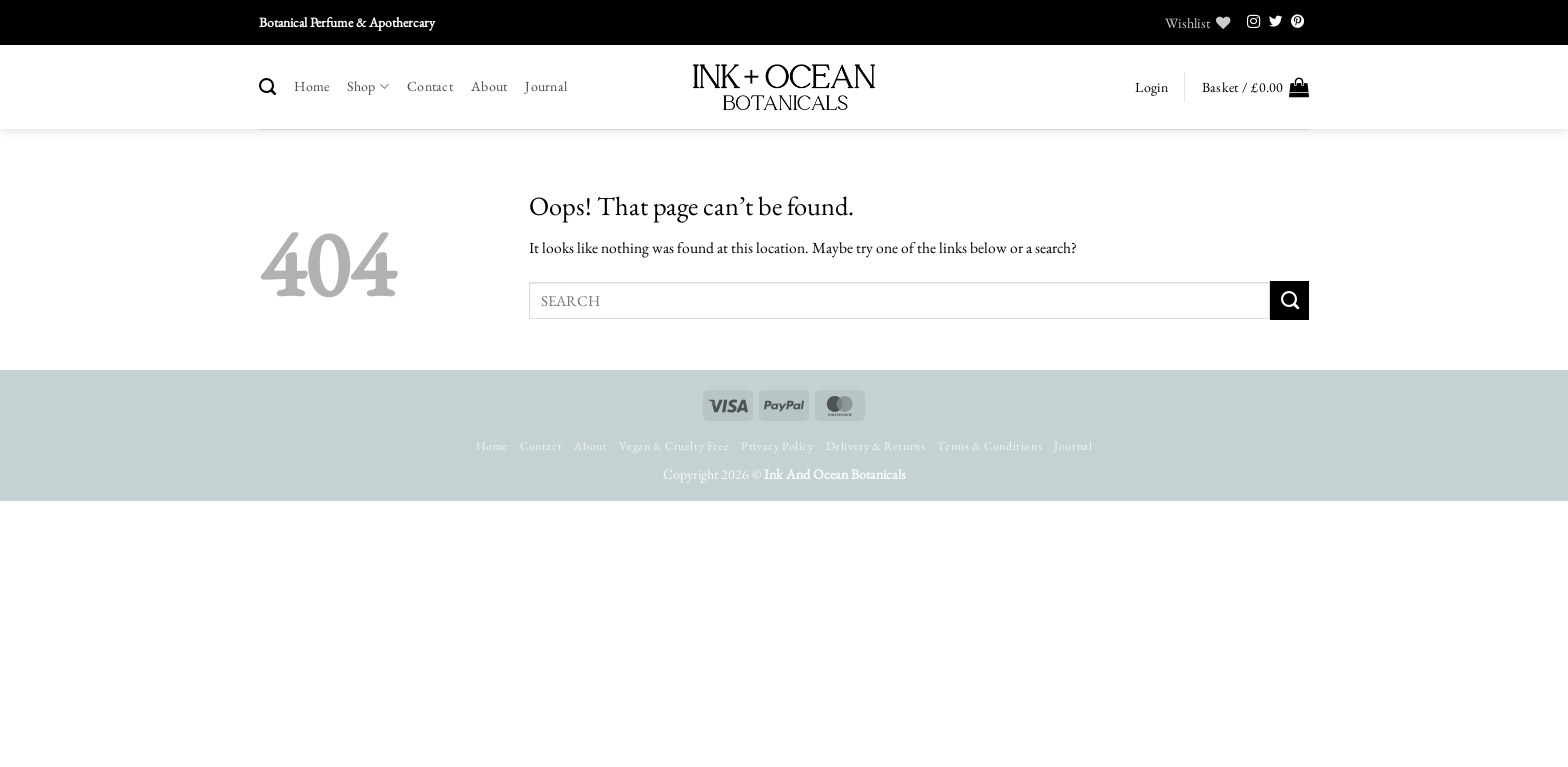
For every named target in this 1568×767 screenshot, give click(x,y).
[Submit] (1289, 300)
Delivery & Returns (876, 446)
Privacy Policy (777, 446)
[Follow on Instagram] (1254, 22)
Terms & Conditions (989, 446)
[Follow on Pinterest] (1298, 22)
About (489, 86)
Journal (546, 86)
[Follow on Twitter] (1276, 22)
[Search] (267, 87)
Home (311, 86)
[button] (1151, 87)
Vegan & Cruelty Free (674, 446)
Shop (368, 86)
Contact (430, 86)
